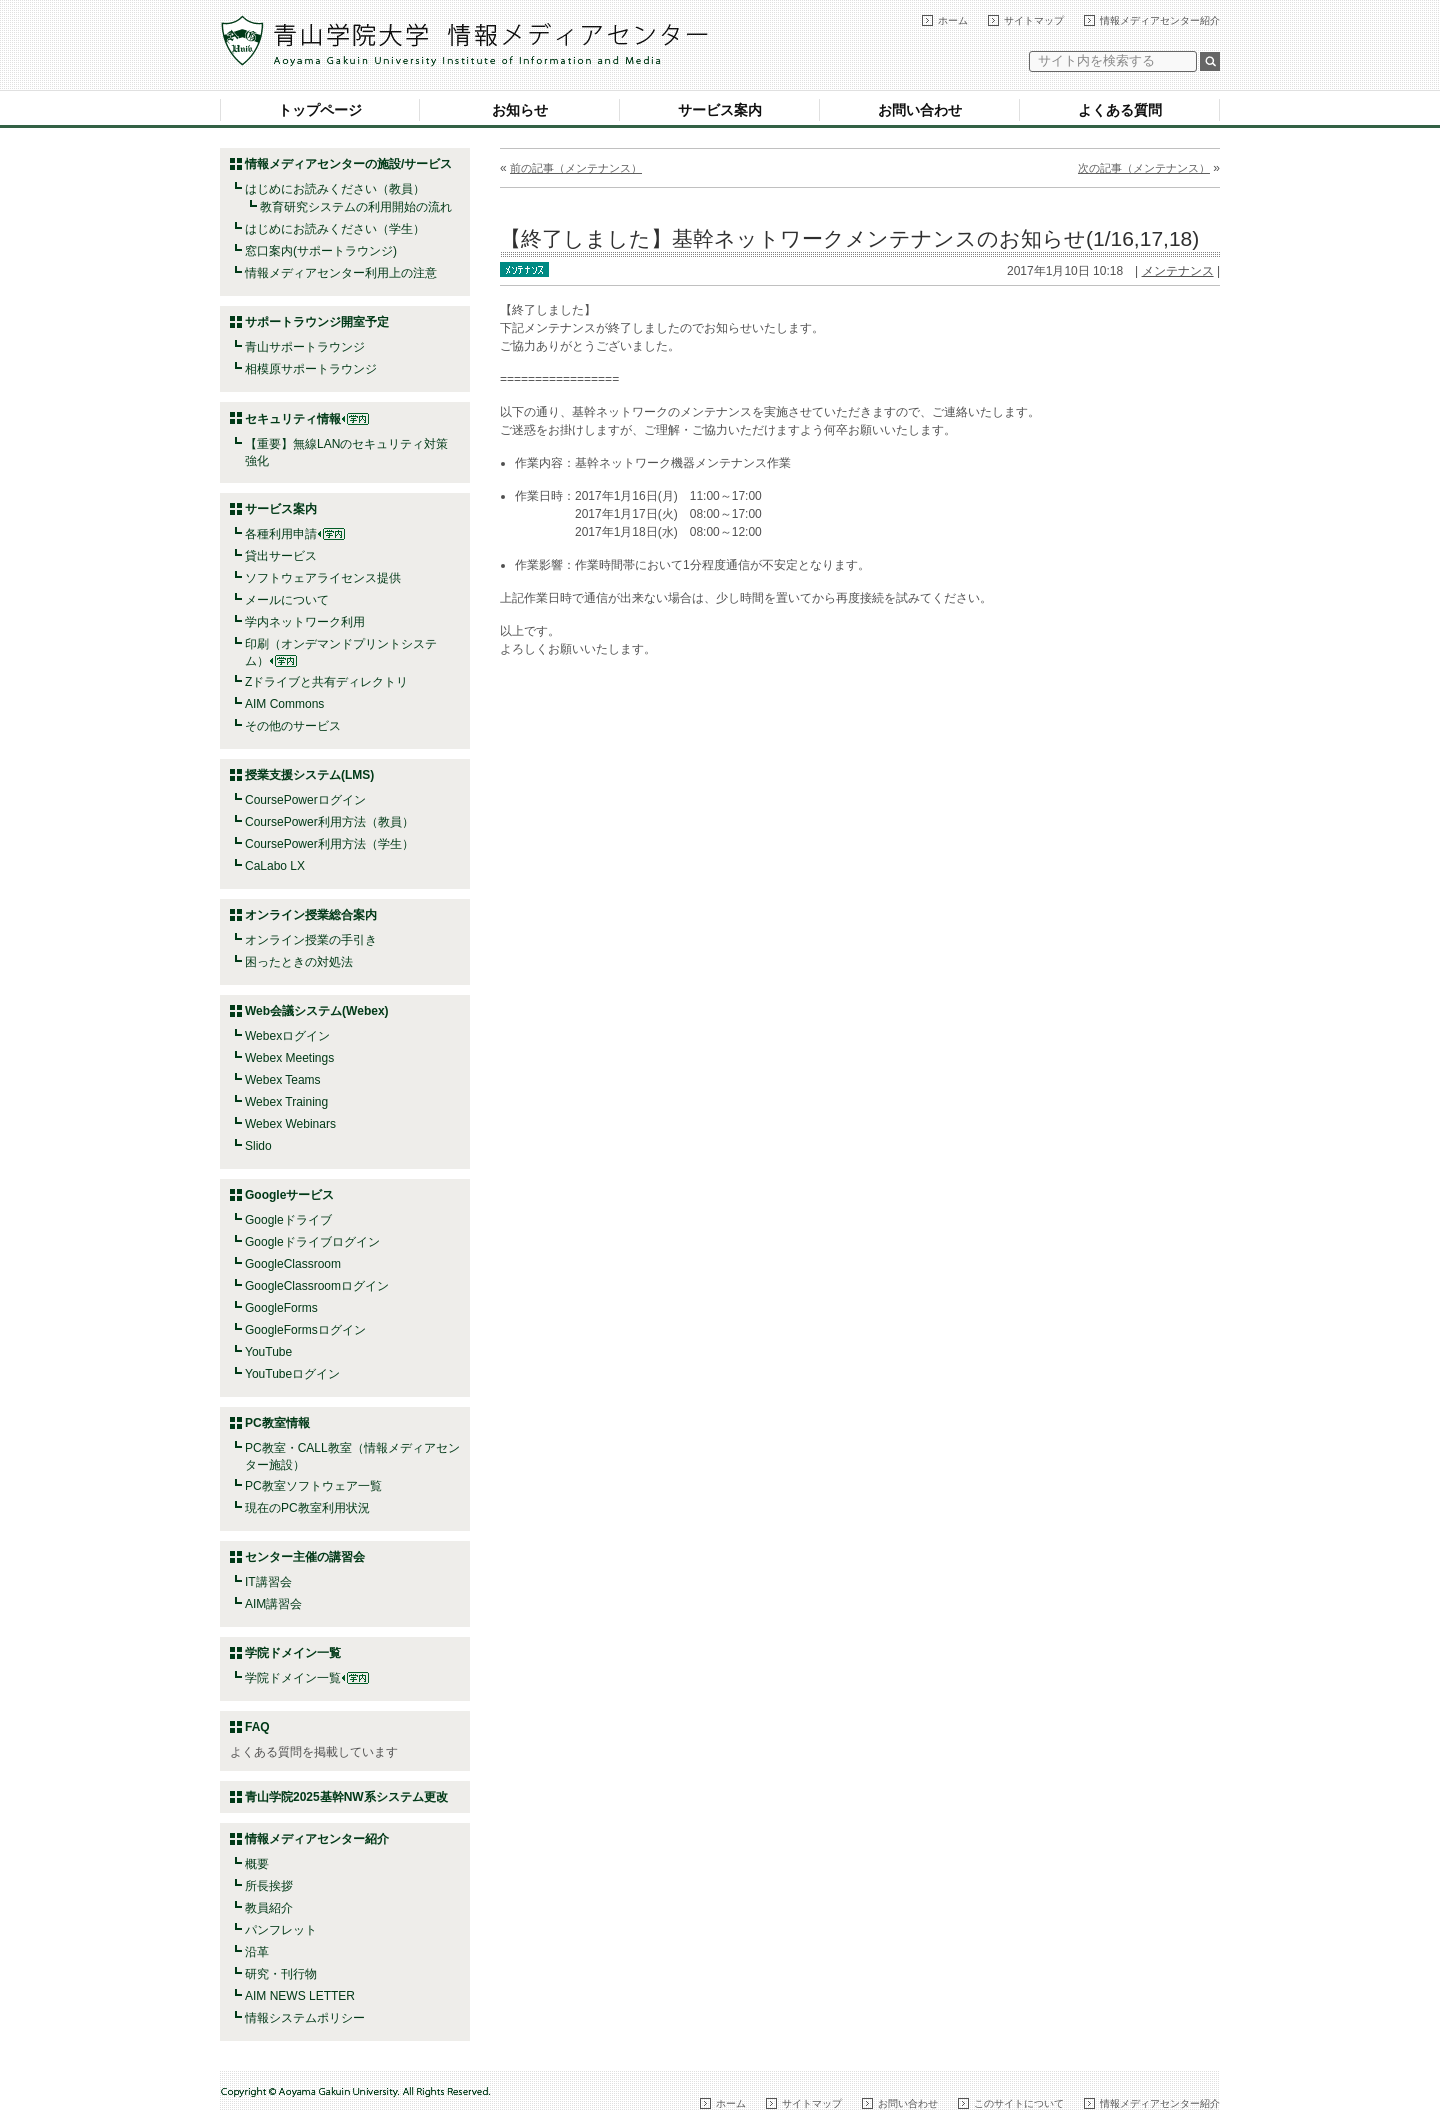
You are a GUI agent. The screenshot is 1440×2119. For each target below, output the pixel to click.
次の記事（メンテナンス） (1144, 168)
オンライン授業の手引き (311, 940)
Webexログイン (287, 1036)
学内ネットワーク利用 (305, 622)
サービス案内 (720, 110)
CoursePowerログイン (305, 800)
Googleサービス (289, 1195)
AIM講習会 (273, 1604)
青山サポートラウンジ (305, 347)
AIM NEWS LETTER (300, 1996)
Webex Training (286, 1102)
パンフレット (281, 1930)
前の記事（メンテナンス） (576, 168)
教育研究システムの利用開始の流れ (356, 207)
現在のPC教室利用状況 (307, 1508)
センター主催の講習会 (305, 1557)
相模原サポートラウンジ (311, 369)
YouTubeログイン (292, 1374)
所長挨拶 (269, 1886)
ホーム (953, 20)
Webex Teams (283, 1080)
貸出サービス (281, 556)
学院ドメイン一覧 (307, 1678)
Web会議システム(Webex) (317, 1011)
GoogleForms (281, 1308)
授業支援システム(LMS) (309, 775)
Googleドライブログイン (312, 1242)
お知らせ (520, 110)
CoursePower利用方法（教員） (329, 822)
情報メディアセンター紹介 (1160, 20)
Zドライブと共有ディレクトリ (326, 682)
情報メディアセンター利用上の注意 (341, 273)
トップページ (320, 110)
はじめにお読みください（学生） (335, 229)
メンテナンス (1178, 271)
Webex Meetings (289, 1058)
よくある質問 (1120, 110)
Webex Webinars (290, 1124)
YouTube (268, 1352)
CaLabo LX (275, 866)
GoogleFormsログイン (305, 1330)
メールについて (287, 600)
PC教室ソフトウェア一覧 (313, 1486)
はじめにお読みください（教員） (335, 189)
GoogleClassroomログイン (317, 1286)
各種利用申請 (281, 534)
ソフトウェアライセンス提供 (323, 578)
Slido (258, 1146)
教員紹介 (269, 1908)
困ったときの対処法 (299, 962)
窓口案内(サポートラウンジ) (321, 251)
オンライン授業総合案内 (311, 915)
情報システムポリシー (305, 2018)
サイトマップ (1034, 20)
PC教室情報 (277, 1423)
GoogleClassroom (293, 1264)
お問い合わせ (920, 110)
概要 (257, 1864)
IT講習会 (268, 1582)
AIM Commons (284, 704)
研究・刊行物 (281, 1974)
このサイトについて (1019, 2103)
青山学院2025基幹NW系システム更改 (346, 1797)
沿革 (257, 1952)
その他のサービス (293, 726)
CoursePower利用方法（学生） (329, 844)
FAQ (257, 1727)
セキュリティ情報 (307, 419)
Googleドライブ (288, 1220)
